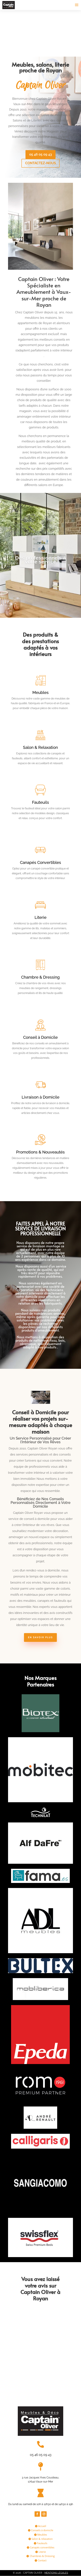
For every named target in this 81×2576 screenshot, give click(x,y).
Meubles (42, 2534)
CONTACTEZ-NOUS (40, 163)
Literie (42, 2551)
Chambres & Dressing (42, 2556)
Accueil (42, 2526)
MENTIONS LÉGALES (56, 2572)
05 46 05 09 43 (40, 154)
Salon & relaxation (42, 2538)
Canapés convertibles (42, 2547)
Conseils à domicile (42, 2530)
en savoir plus (40, 1637)
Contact (42, 2560)
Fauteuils (42, 2543)
